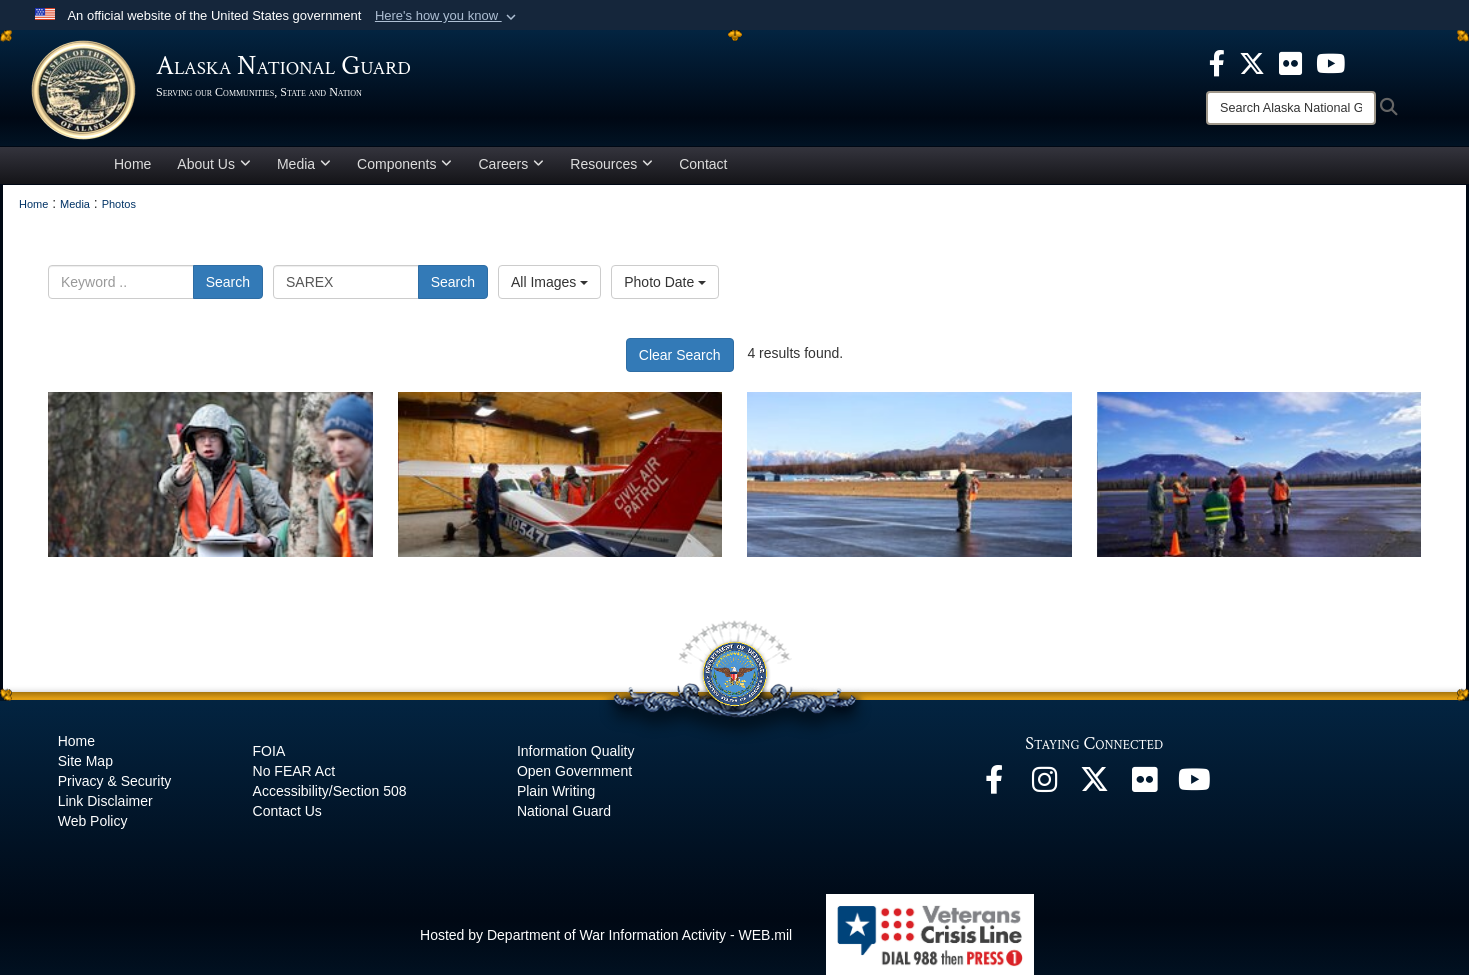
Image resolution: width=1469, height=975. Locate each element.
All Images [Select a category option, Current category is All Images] (549, 282)
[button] (447, 16)
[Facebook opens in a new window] (994, 785)
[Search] (1291, 108)
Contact (703, 164)
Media (304, 164)
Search (228, 282)
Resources (611, 164)
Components (404, 164)
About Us (214, 164)
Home (132, 164)
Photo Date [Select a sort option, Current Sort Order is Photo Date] (665, 282)
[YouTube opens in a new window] (1194, 785)
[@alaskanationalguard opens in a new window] (1044, 785)
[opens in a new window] (1217, 62)
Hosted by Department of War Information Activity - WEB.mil (606, 935)
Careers (511, 164)
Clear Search (680, 355)
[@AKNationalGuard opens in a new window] (1094, 785)
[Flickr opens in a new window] (1144, 785)
